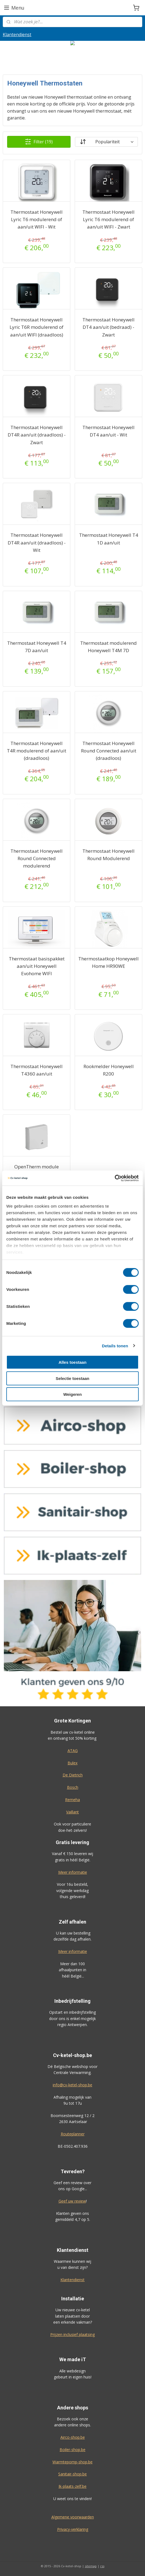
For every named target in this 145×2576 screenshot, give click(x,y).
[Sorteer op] (106, 141)
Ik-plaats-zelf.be (72, 2486)
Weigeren (72, 1394)
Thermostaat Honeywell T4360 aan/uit (36, 1070)
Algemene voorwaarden (72, 2517)
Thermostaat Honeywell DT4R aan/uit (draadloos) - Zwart (37, 434)
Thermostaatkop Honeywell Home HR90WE (108, 962)
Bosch (72, 1787)
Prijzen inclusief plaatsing (72, 2334)
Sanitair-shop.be (72, 2474)
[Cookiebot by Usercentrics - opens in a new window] (115, 1178)
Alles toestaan (72, 1362)
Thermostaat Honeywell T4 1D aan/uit (108, 539)
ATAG (73, 1750)
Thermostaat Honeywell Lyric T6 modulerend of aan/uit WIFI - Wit (36, 219)
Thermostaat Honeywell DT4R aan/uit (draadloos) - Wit (37, 542)
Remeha (72, 1799)
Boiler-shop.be (72, 2449)
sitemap (91, 2566)
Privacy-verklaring (72, 2529)
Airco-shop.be (72, 2437)
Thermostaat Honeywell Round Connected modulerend (36, 858)
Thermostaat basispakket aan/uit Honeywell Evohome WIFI (37, 966)
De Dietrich (73, 1775)
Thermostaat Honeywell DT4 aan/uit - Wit (108, 431)
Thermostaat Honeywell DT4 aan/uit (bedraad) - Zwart (108, 327)
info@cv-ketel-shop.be (72, 2084)
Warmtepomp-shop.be (72, 2461)
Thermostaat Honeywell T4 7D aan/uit (36, 646)
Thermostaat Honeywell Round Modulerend (108, 854)
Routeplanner (73, 2133)
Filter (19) (39, 141)
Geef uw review (72, 2201)
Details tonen (115, 1345)
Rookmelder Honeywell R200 (108, 1070)
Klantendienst (17, 35)
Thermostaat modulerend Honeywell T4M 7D (108, 646)
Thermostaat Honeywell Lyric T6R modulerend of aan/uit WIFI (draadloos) (36, 327)
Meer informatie (72, 1872)
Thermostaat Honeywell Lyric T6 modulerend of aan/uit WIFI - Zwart (108, 219)
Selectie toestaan (73, 1378)
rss (102, 2566)
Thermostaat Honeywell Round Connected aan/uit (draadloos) (108, 750)
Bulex (72, 1762)
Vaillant (72, 1812)
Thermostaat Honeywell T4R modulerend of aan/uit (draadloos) (36, 750)
